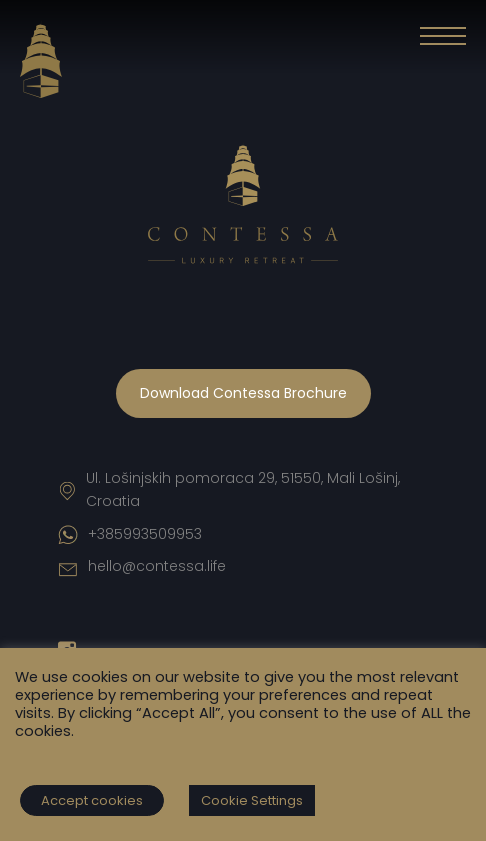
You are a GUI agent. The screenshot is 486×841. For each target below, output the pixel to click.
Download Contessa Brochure (243, 393)
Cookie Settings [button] (252, 800)
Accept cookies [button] (92, 800)
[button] (443, 40)
